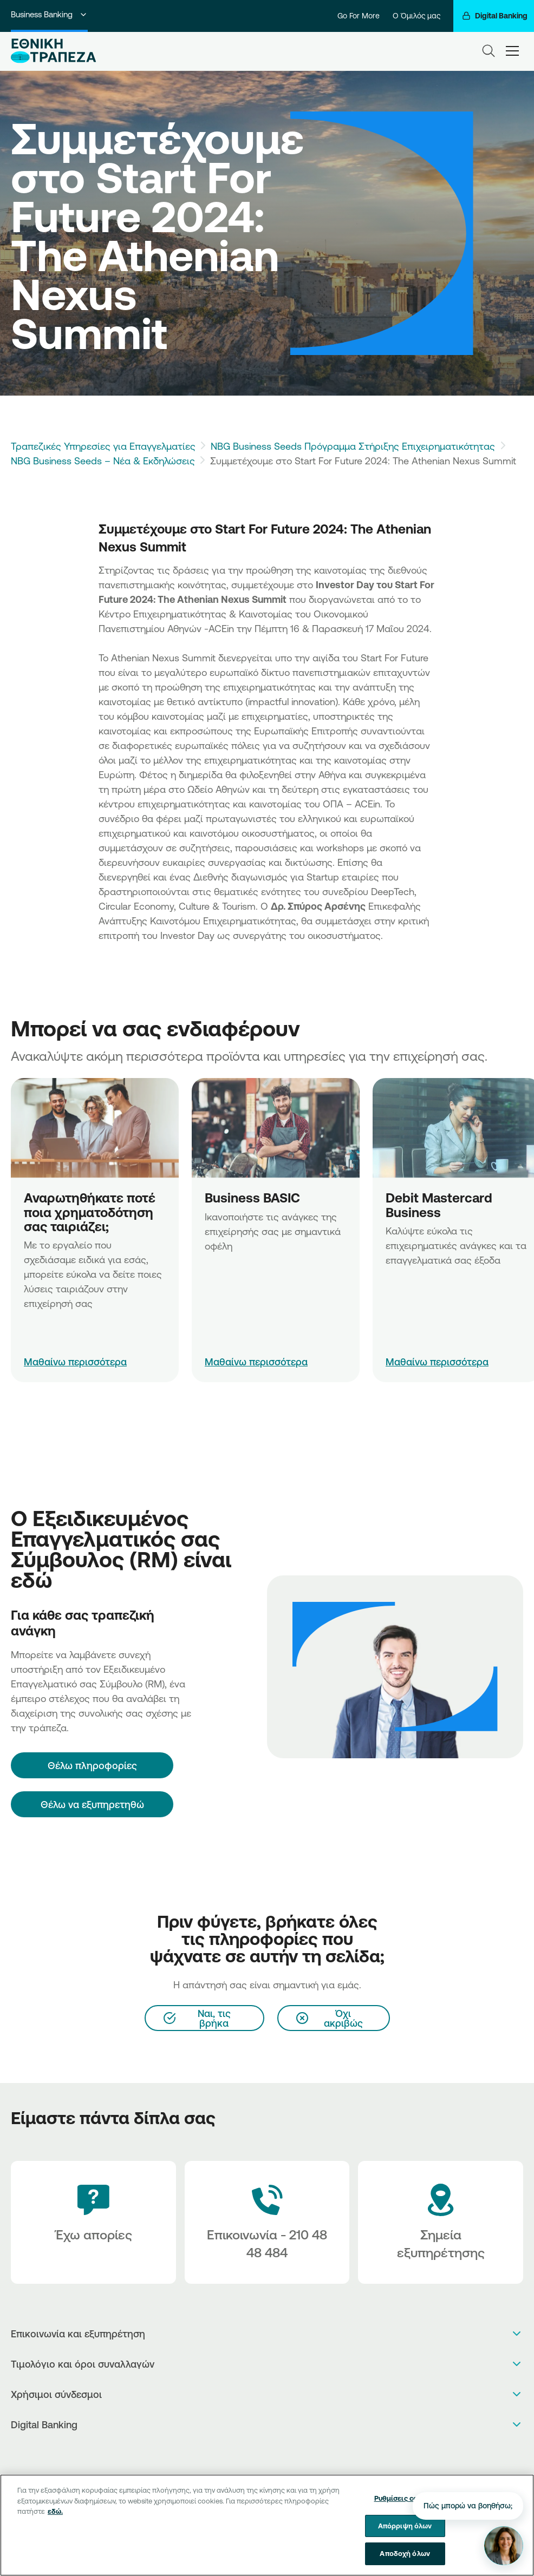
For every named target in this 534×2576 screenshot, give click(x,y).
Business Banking (49, 14)
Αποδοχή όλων (405, 2558)
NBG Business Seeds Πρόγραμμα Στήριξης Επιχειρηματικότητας (353, 446)
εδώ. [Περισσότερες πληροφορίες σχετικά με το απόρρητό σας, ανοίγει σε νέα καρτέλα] (55, 2515)
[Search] (488, 51)
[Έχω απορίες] (93, 2222)
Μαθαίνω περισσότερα (75, 1361)
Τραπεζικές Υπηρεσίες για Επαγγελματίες (103, 446)
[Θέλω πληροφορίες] (92, 1765)
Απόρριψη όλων (405, 2530)
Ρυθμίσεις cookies (405, 2502)
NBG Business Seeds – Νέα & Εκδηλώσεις (103, 460)
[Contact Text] (267, 2222)
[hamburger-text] (512, 51)
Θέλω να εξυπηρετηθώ (92, 1804)
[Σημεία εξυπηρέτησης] (440, 2222)
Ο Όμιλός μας (416, 15)
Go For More (358, 15)
